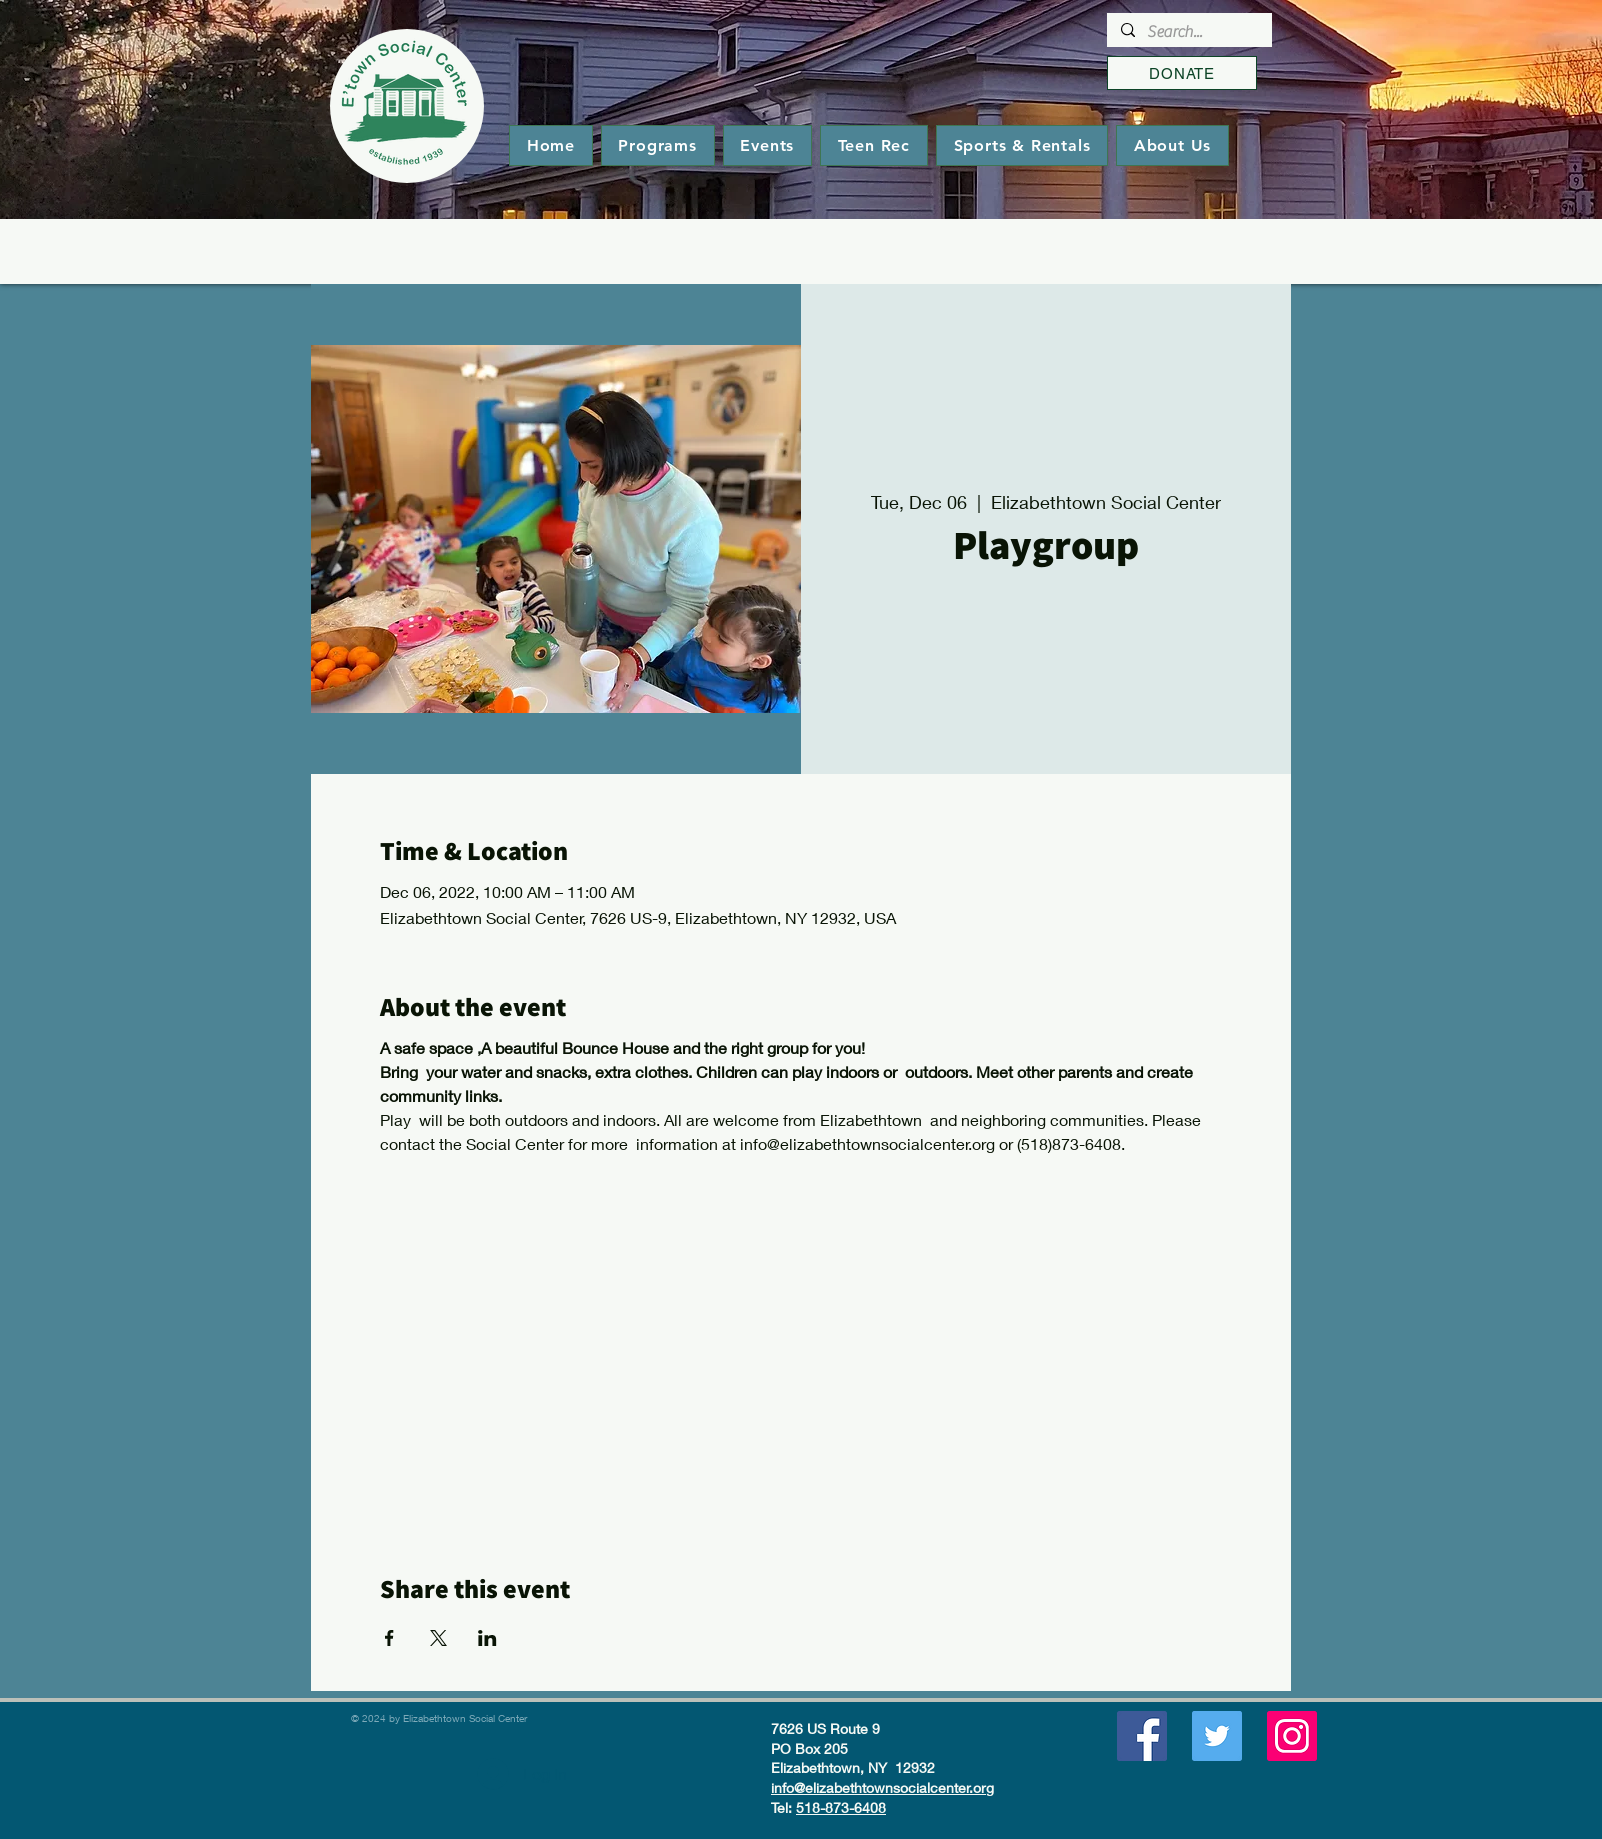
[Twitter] (1217, 1736)
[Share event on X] (438, 1638)
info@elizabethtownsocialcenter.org (882, 1787)
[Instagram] (1292, 1736)
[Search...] (1188, 32)
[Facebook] (1142, 1736)
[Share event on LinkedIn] (487, 1638)
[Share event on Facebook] (389, 1638)
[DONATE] (1182, 73)
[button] (658, 145)
